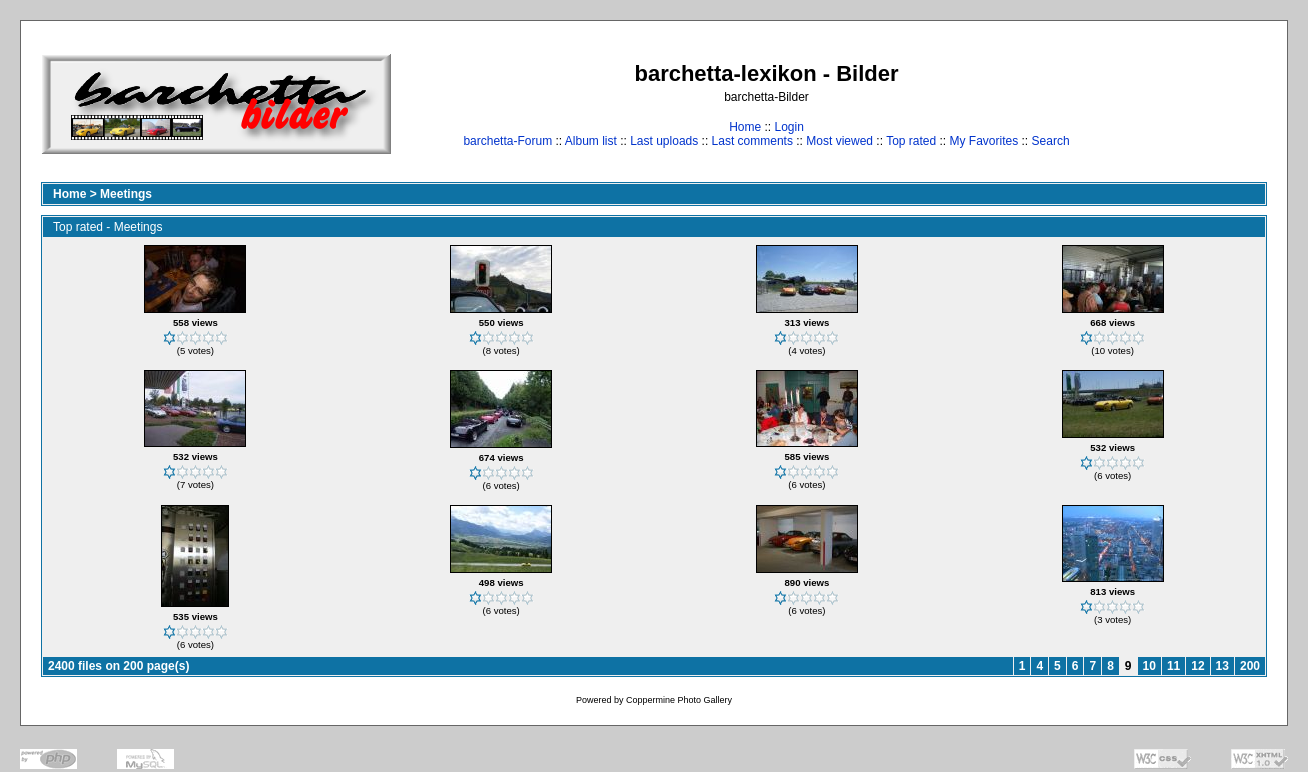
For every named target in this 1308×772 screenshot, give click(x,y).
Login (788, 127)
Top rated (911, 141)
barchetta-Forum (507, 141)
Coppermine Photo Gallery (679, 700)
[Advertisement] (1204, 103)
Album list (591, 141)
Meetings (126, 194)
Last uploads (664, 141)
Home (745, 127)
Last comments (752, 141)
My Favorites (984, 141)
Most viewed (839, 141)
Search (1051, 141)
